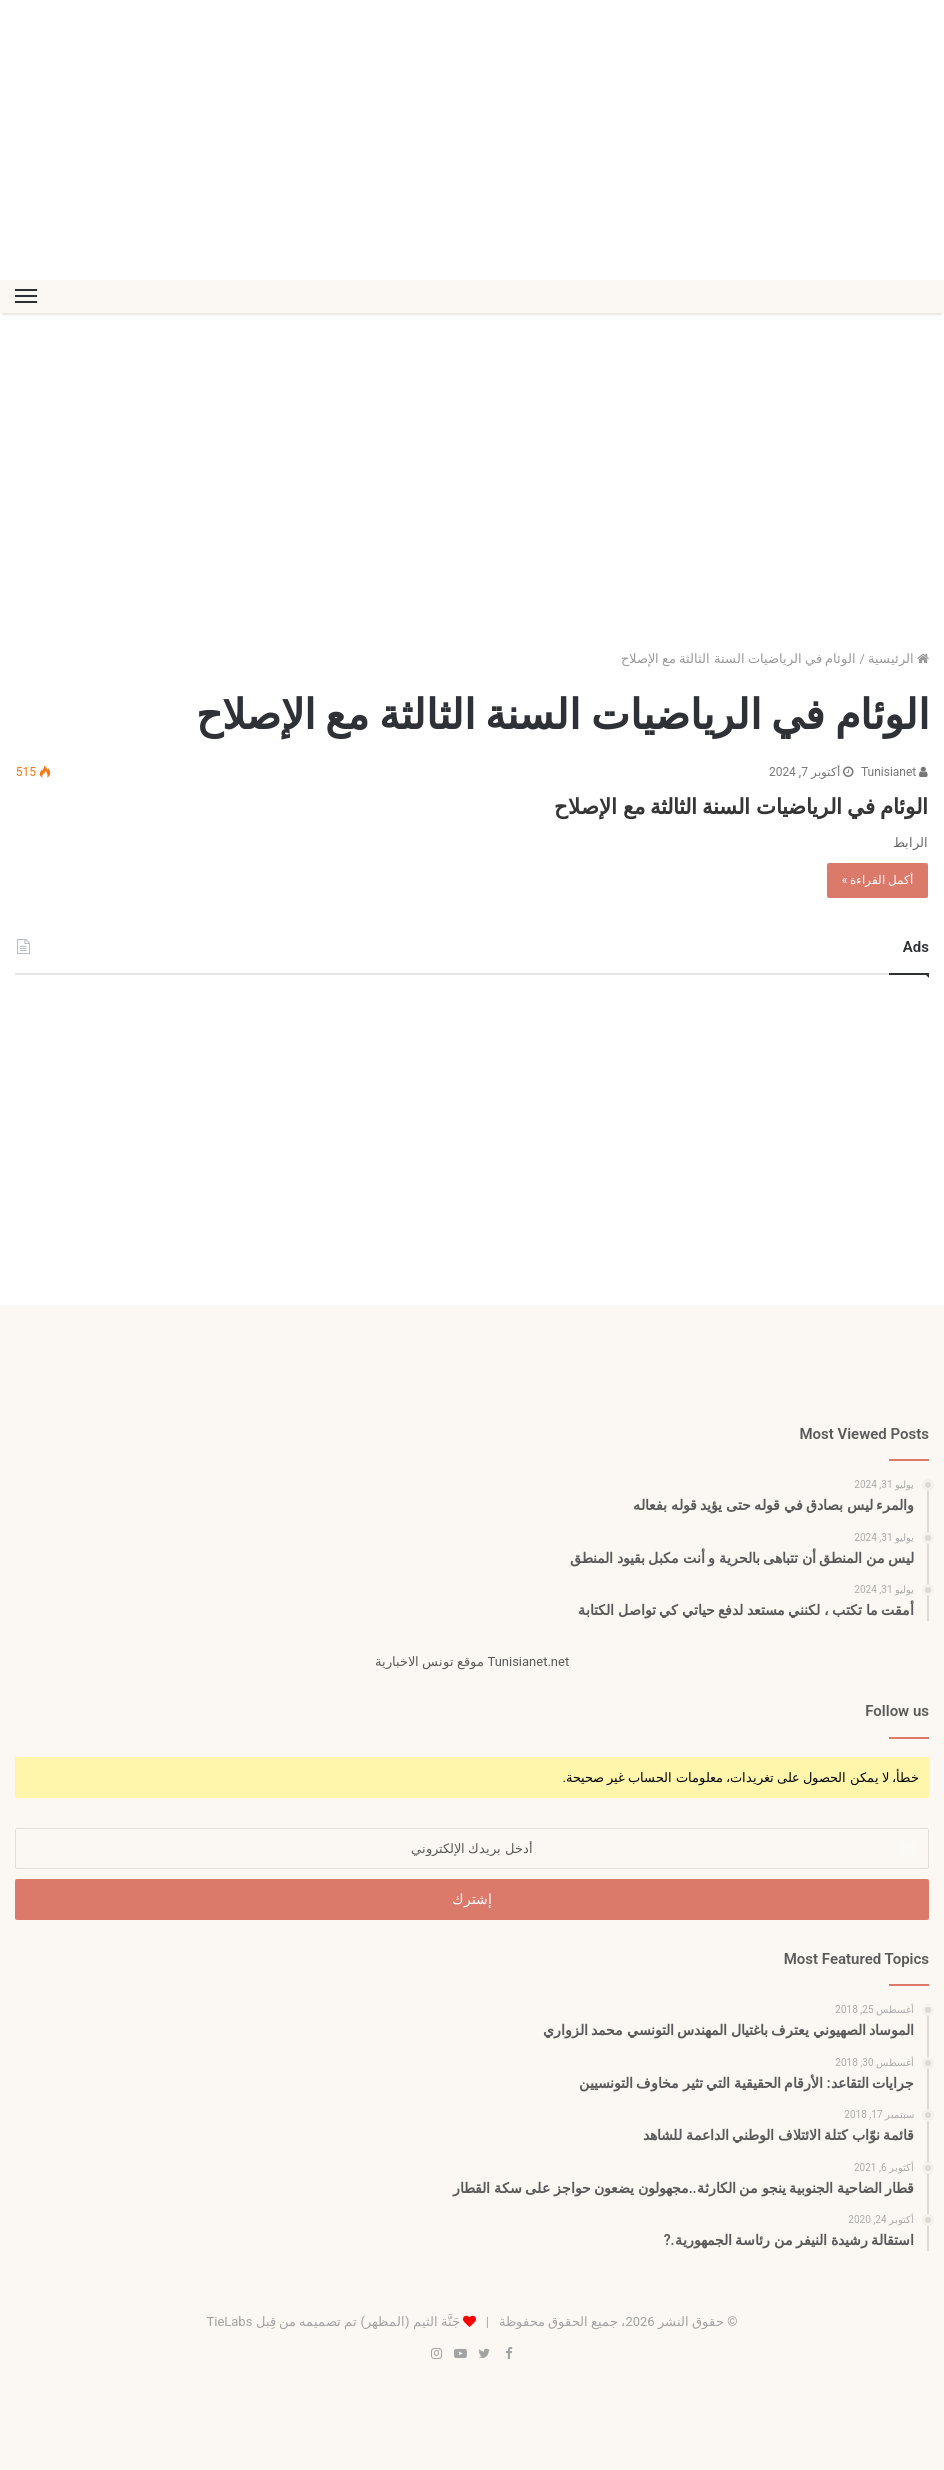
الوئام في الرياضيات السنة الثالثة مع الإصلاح (663, 803)
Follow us (897, 1711)
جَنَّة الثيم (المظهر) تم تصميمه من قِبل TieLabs (332, 2321)
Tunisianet (894, 772)
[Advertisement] (472, 140)
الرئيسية (898, 658)
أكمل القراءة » (878, 880)
